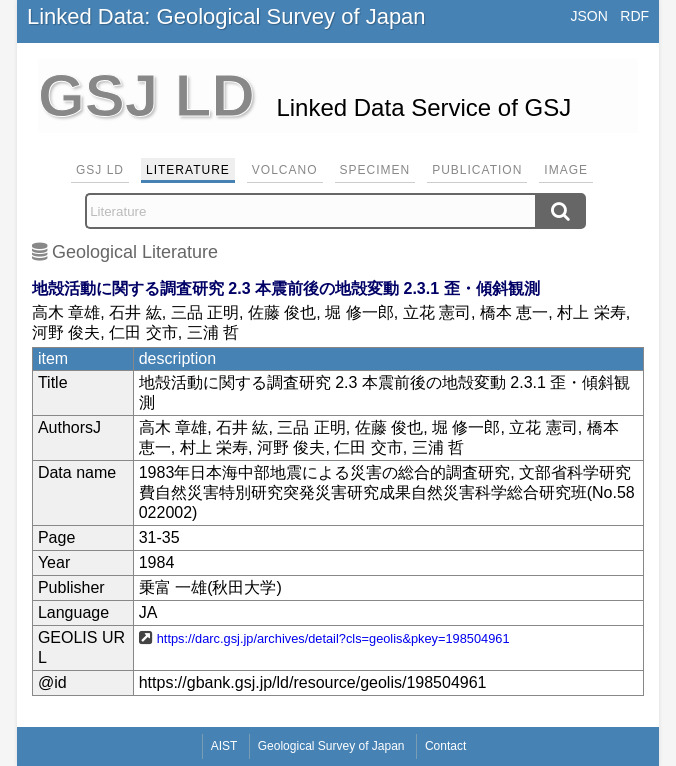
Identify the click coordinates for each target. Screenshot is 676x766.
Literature (188, 170)
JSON (589, 16)
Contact (445, 746)
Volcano (285, 170)
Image (566, 170)
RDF (634, 16)
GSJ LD (100, 170)
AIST (224, 746)
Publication (477, 170)
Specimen (375, 170)
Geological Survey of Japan (331, 746)
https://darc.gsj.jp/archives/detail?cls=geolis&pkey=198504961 (333, 638)
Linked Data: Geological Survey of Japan (226, 16)
